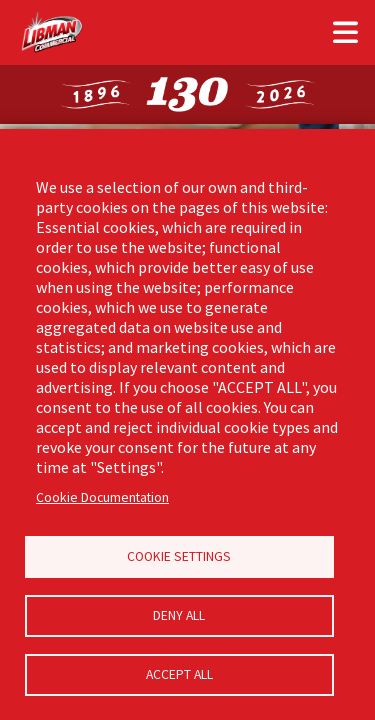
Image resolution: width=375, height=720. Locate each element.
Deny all (179, 615)
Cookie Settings (179, 556)
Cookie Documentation (102, 497)
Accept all (179, 674)
